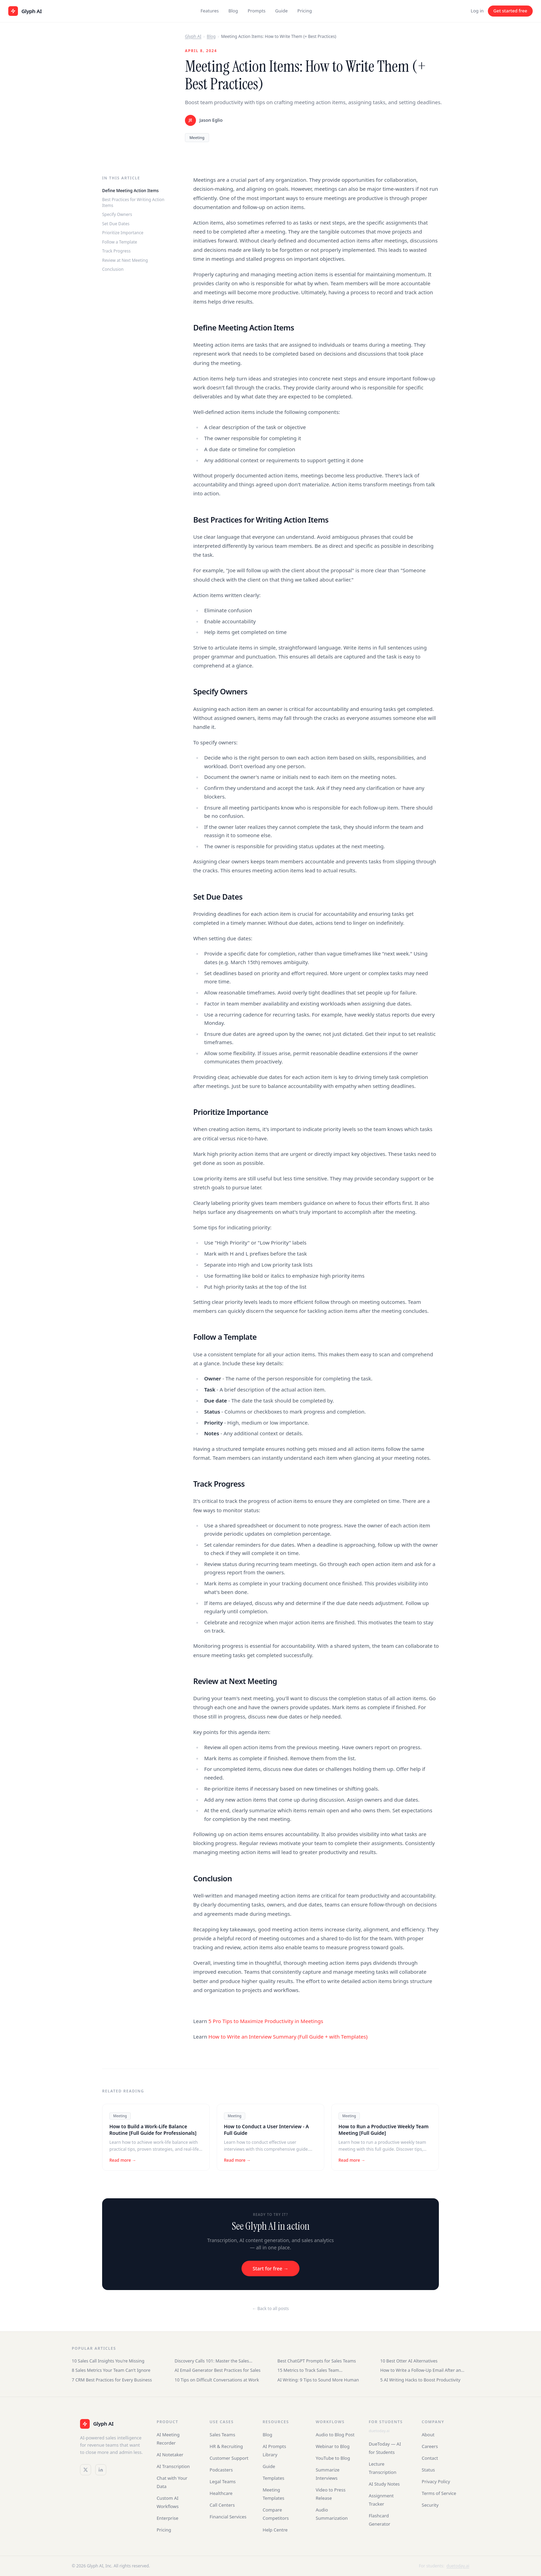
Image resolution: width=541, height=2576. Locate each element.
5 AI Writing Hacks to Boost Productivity (420, 2380)
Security (430, 2505)
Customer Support (229, 2458)
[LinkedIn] (100, 2469)
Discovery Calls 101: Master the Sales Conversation (212, 2361)
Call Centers (222, 2505)
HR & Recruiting (226, 2446)
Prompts (257, 11)
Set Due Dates (115, 224)
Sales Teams (222, 2434)
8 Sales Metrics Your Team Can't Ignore (111, 2370)
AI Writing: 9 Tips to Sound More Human (318, 2380)
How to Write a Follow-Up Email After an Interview (420, 2370)
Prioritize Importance (122, 233)
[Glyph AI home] (25, 11)
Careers (430, 2446)
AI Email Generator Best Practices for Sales (217, 2370)
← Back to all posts (270, 2308)
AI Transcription (173, 2466)
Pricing (304, 11)
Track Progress (116, 251)
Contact (430, 2458)
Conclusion (113, 269)
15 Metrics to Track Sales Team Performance (308, 2370)
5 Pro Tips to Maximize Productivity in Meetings (265, 2021)
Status (428, 2470)
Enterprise (167, 2518)
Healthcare (221, 2493)
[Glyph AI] (111, 2424)
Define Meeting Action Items (130, 191)
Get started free (510, 11)
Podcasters (221, 2470)
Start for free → (270, 2268)
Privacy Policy (436, 2481)
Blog (233, 11)
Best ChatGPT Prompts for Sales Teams (316, 2361)
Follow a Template (119, 242)
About (428, 2434)
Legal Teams (223, 2481)
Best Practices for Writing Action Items (133, 202)
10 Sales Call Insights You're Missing (108, 2361)
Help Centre (275, 2530)
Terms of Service (439, 2493)
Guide (281, 11)
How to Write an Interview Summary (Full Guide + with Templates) (287, 2036)
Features (209, 11)
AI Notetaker (170, 2454)
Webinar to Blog (333, 2446)
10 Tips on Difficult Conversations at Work (217, 2380)
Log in (477, 11)
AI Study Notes (384, 2484)
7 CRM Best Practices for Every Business (112, 2380)
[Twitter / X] (85, 2469)
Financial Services (228, 2517)
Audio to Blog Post (335, 2434)
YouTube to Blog (333, 2458)
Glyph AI (193, 36)
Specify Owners (117, 214)
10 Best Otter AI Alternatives (408, 2361)
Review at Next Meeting (125, 260)
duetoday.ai (379, 2430)
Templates (273, 2478)
